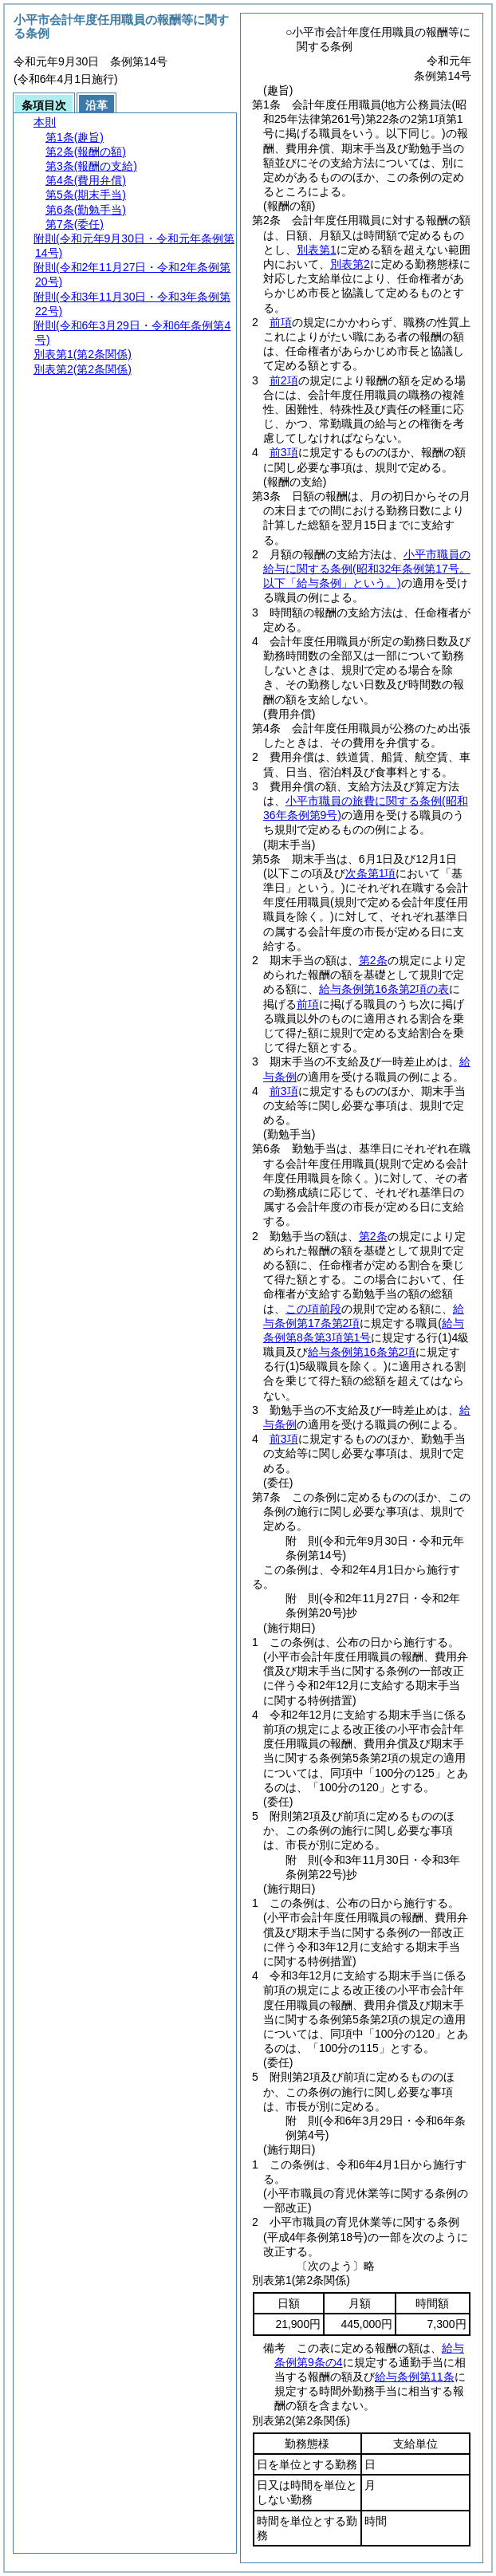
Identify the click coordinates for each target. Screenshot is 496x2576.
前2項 (284, 380)
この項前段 (313, 1308)
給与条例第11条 (415, 2376)
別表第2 (350, 264)
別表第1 (317, 249)
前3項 (284, 452)
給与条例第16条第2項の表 (384, 989)
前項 (281, 322)
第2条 (373, 960)
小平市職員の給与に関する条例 (366, 568)
